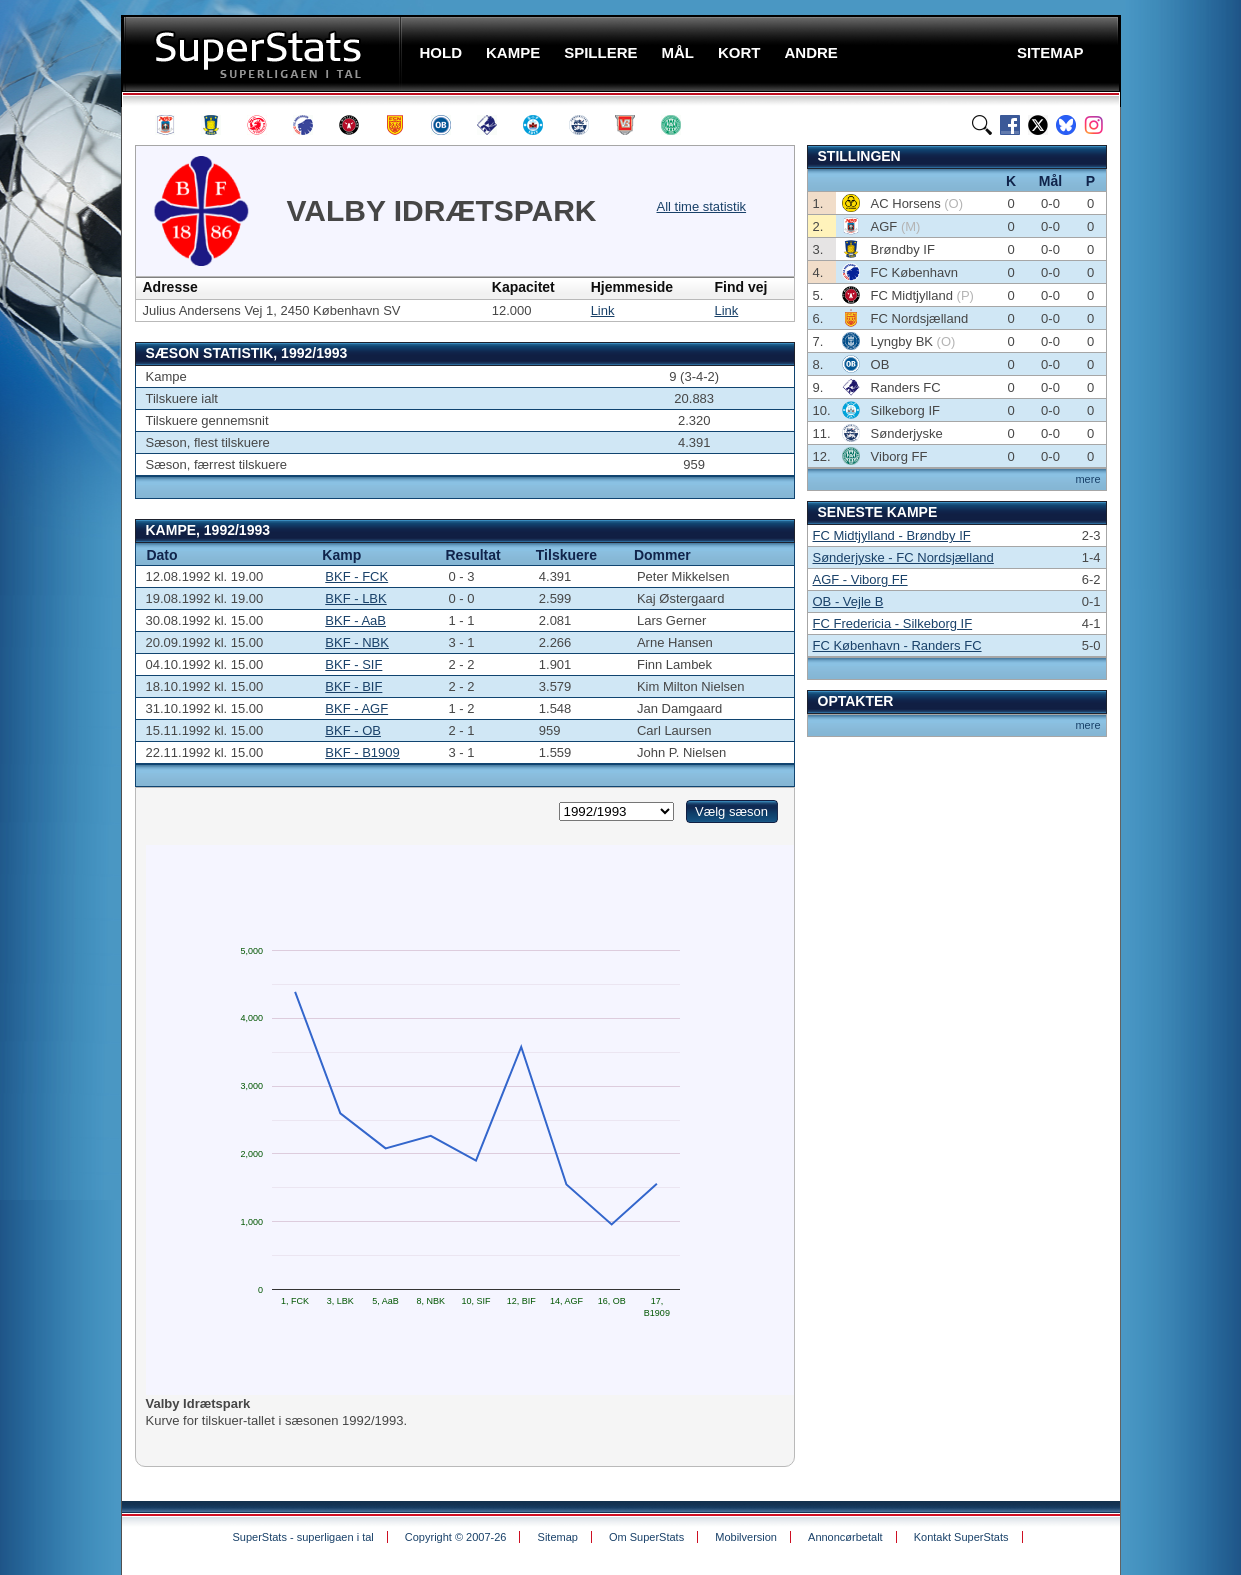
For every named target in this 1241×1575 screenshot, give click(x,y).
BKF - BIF (353, 686)
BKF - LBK (355, 598)
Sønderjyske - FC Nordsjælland (903, 557)
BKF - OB (353, 730)
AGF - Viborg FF (860, 579)
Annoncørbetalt (845, 1537)
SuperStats (263, 53)
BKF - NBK (357, 642)
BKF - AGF (356, 708)
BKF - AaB (355, 620)
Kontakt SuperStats (961, 1537)
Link (603, 310)
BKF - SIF (353, 664)
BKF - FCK (356, 576)
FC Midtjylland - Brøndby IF (892, 535)
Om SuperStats (646, 1537)
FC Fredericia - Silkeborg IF (893, 623)
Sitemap (558, 1537)
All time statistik (702, 206)
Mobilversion (746, 1537)
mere (1087, 479)
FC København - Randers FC (897, 645)
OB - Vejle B (848, 601)
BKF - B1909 (362, 752)
